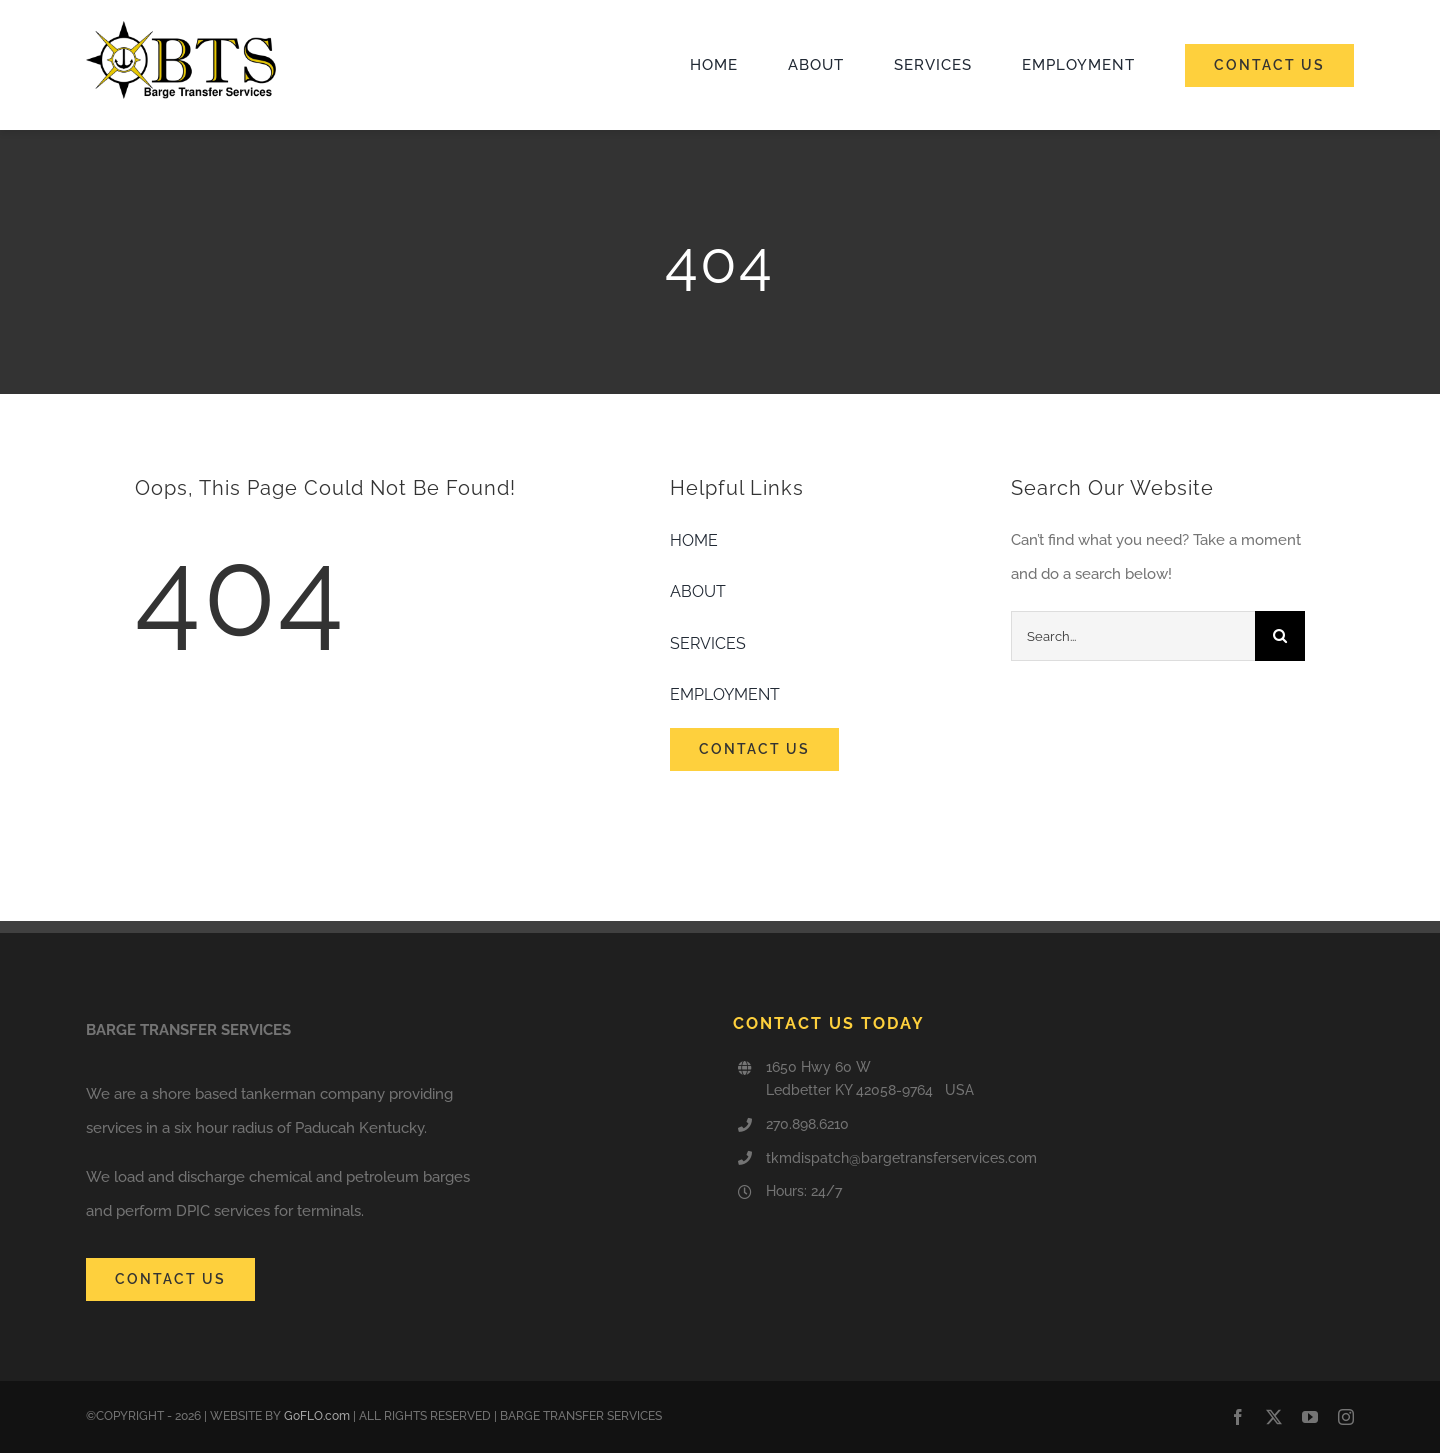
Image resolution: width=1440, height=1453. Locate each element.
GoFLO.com (317, 1416)
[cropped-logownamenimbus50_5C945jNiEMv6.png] (181, 28)
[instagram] (1346, 1417)
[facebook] (1238, 1417)
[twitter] (1274, 1417)
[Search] (1280, 636)
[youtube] (1310, 1417)
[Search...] (1133, 636)
